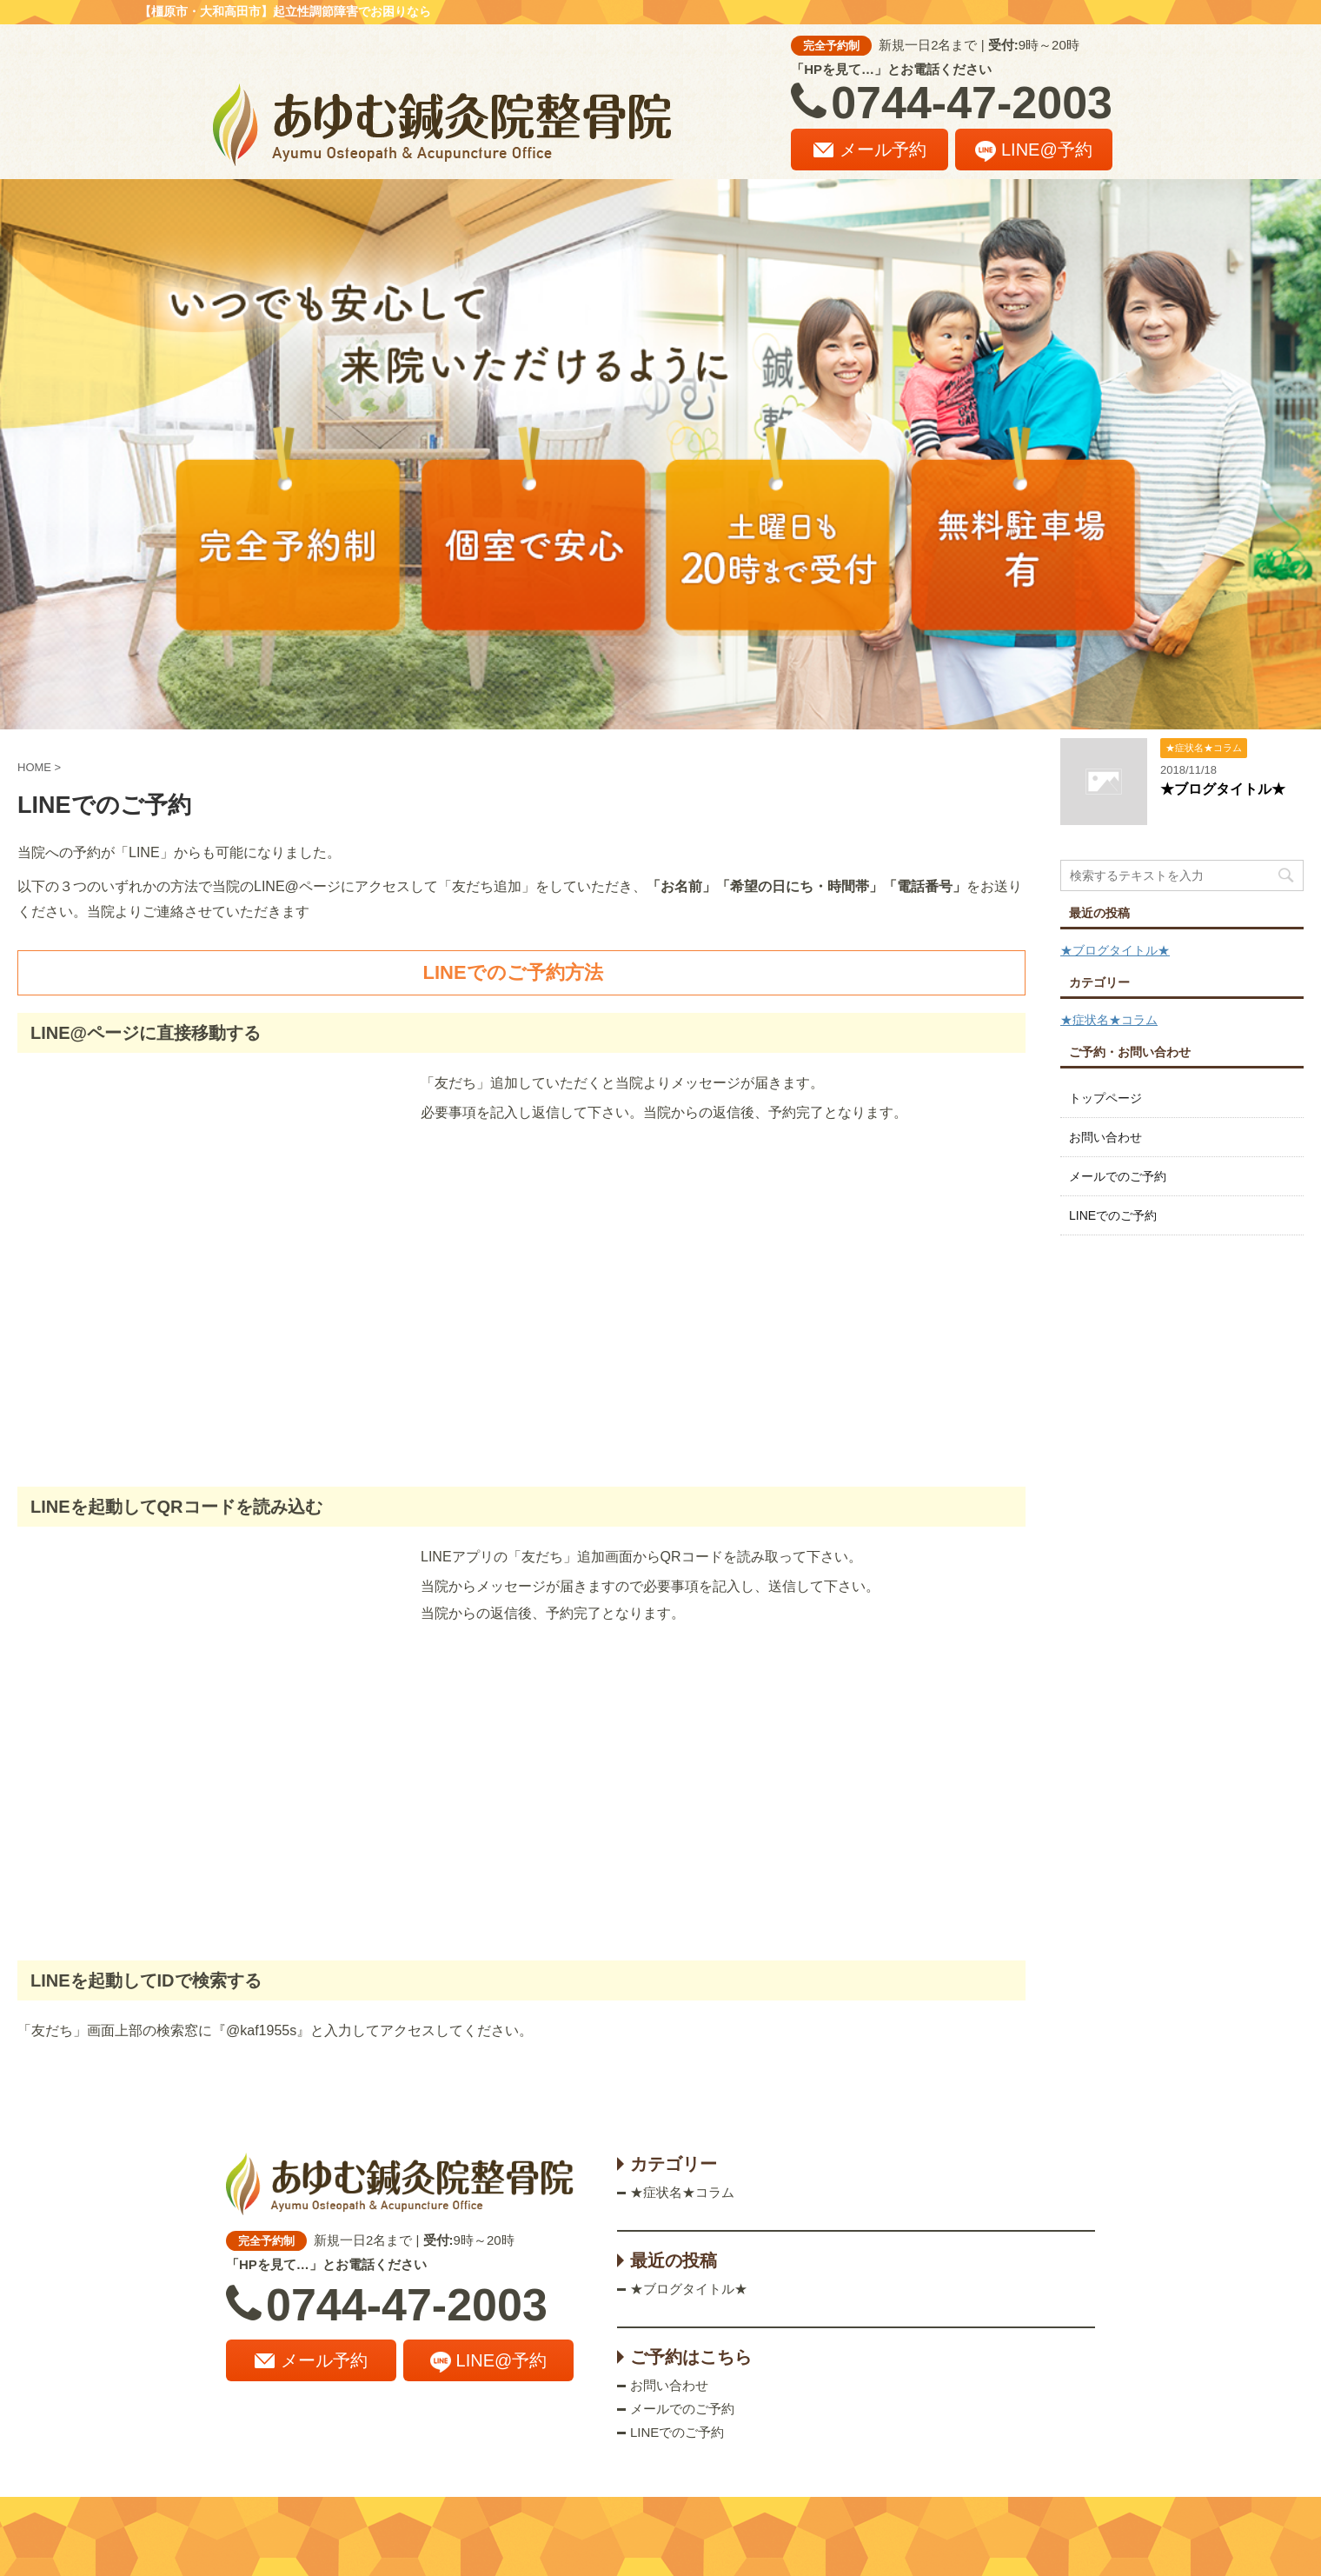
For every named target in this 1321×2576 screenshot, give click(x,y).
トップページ (1105, 1098)
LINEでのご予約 (1113, 1215)
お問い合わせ (1105, 1137)
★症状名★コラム (1109, 1020)
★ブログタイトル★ (1222, 789)
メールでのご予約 (1117, 1176)
